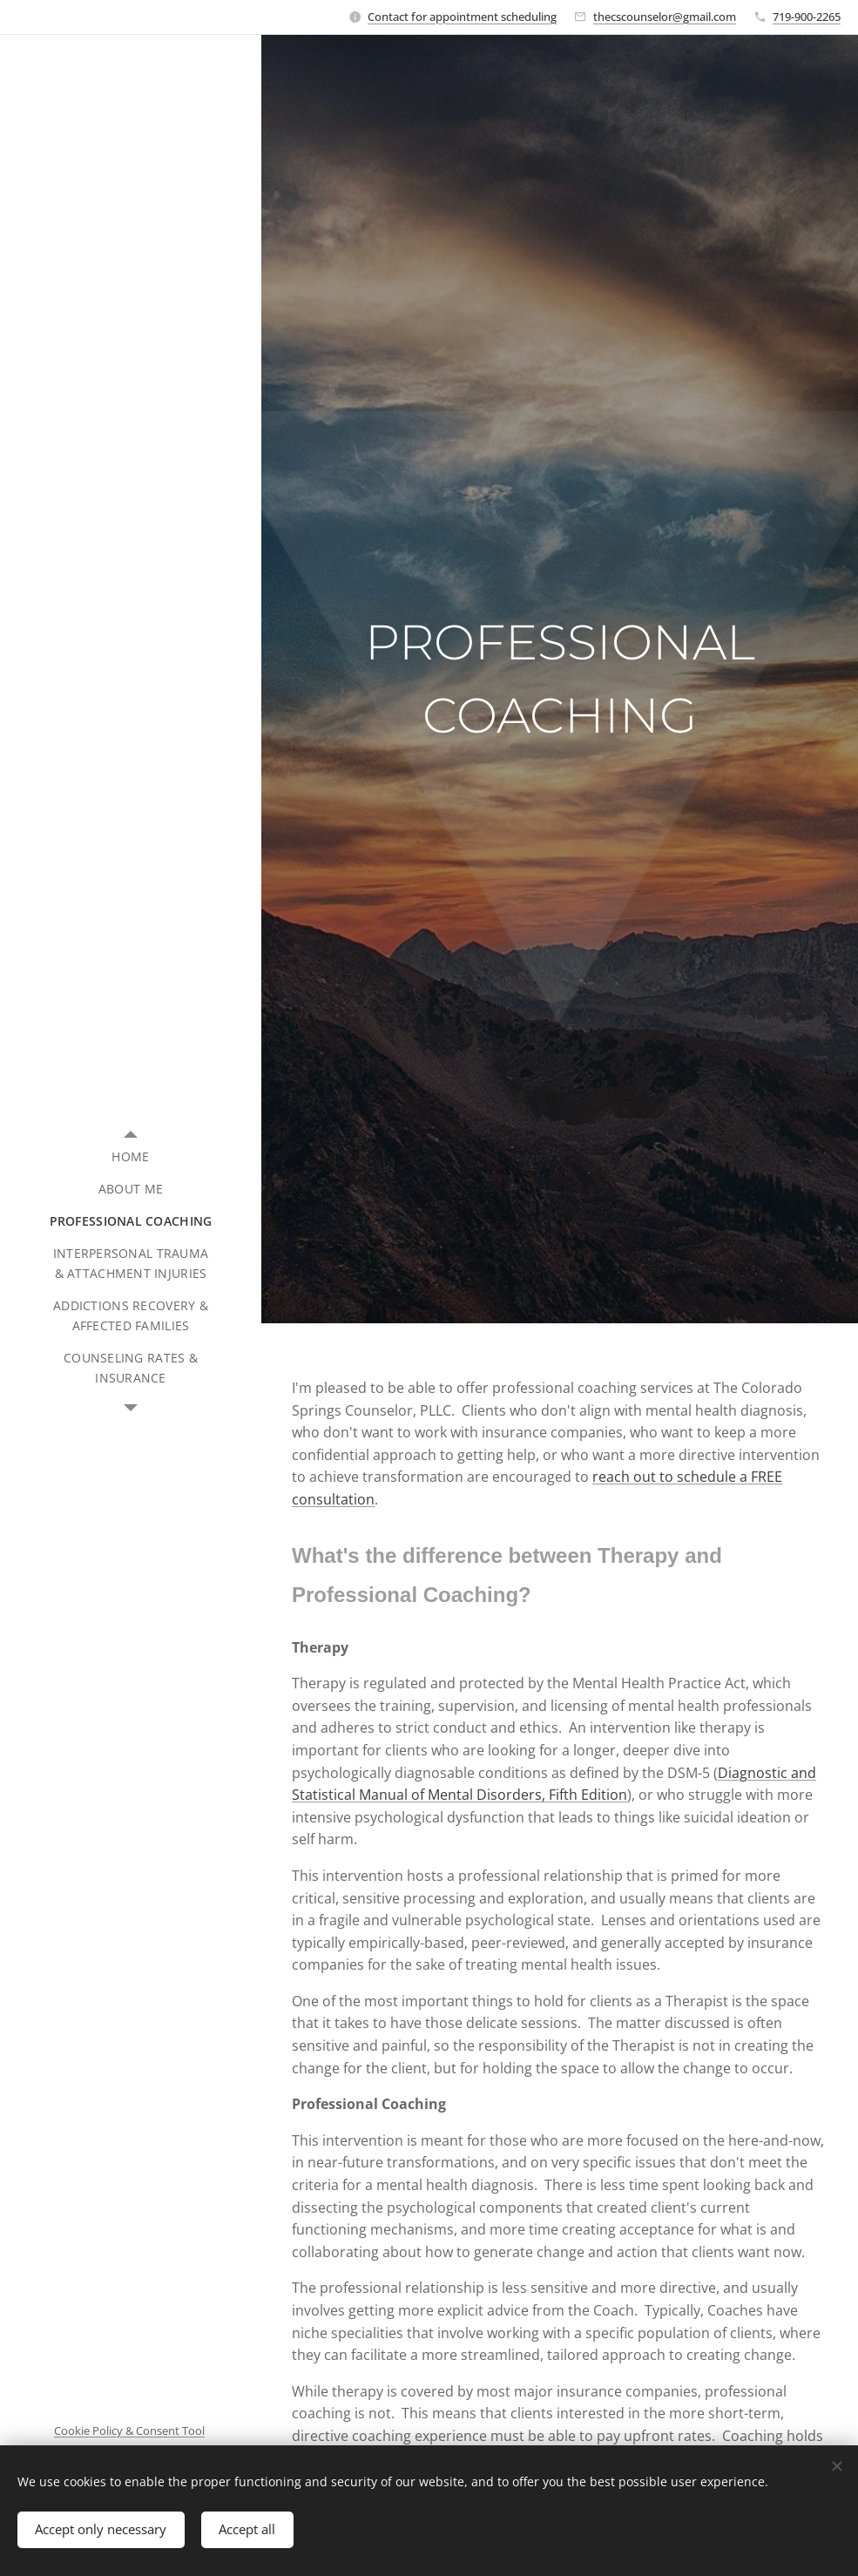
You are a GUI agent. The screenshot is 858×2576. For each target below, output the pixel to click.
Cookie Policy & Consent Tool (129, 2430)
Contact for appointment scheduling (462, 16)
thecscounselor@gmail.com (664, 16)
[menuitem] (130, 1156)
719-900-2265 (807, 16)
